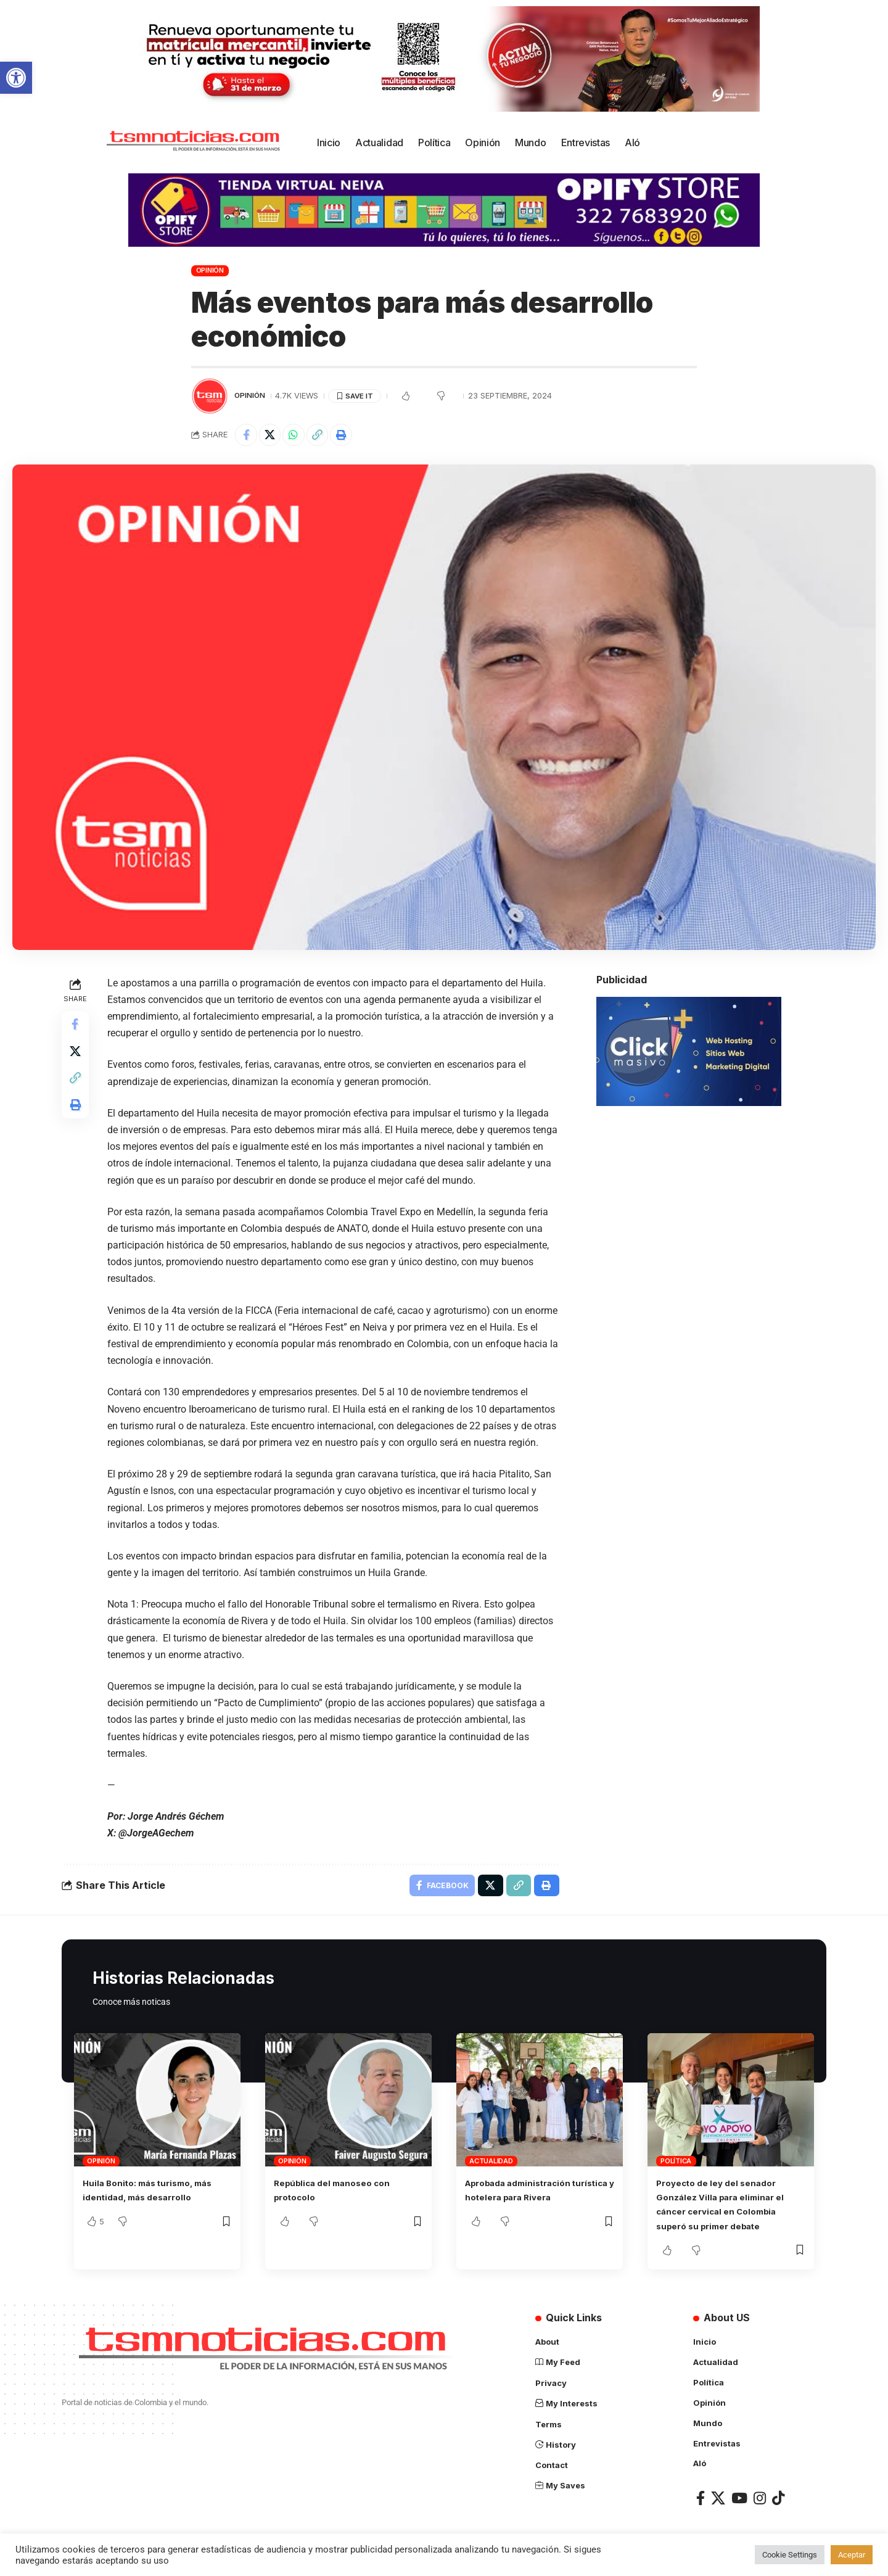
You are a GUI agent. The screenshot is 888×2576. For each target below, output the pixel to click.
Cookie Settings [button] (789, 2554)
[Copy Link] (326, 436)
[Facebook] (700, 2500)
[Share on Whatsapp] (300, 436)
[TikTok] (778, 2500)
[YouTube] (739, 2500)
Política (675, 2166)
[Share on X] (273, 436)
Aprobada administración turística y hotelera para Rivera (527, 2202)
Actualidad (491, 2166)
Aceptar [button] (851, 2554)
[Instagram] (759, 2500)
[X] (718, 2500)
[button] (16, 78)
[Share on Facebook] (247, 436)
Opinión (210, 270)
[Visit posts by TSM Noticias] (209, 396)
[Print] (353, 436)
